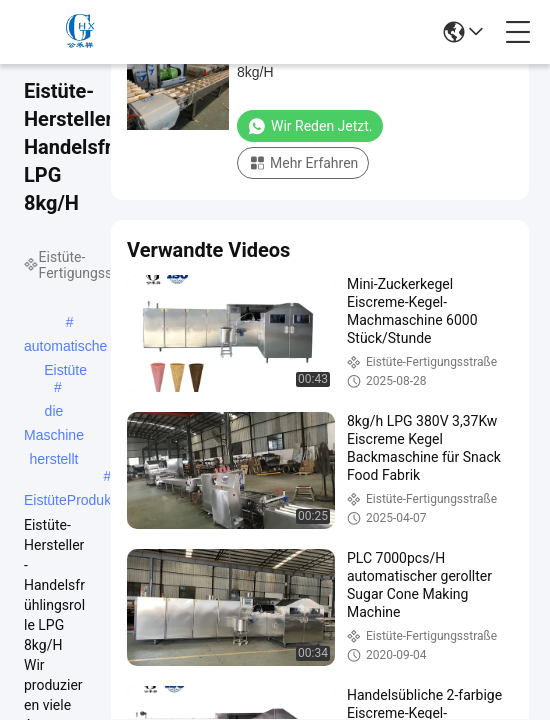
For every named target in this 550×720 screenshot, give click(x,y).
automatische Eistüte (65, 348)
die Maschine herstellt (54, 413)
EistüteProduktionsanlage (103, 500)
